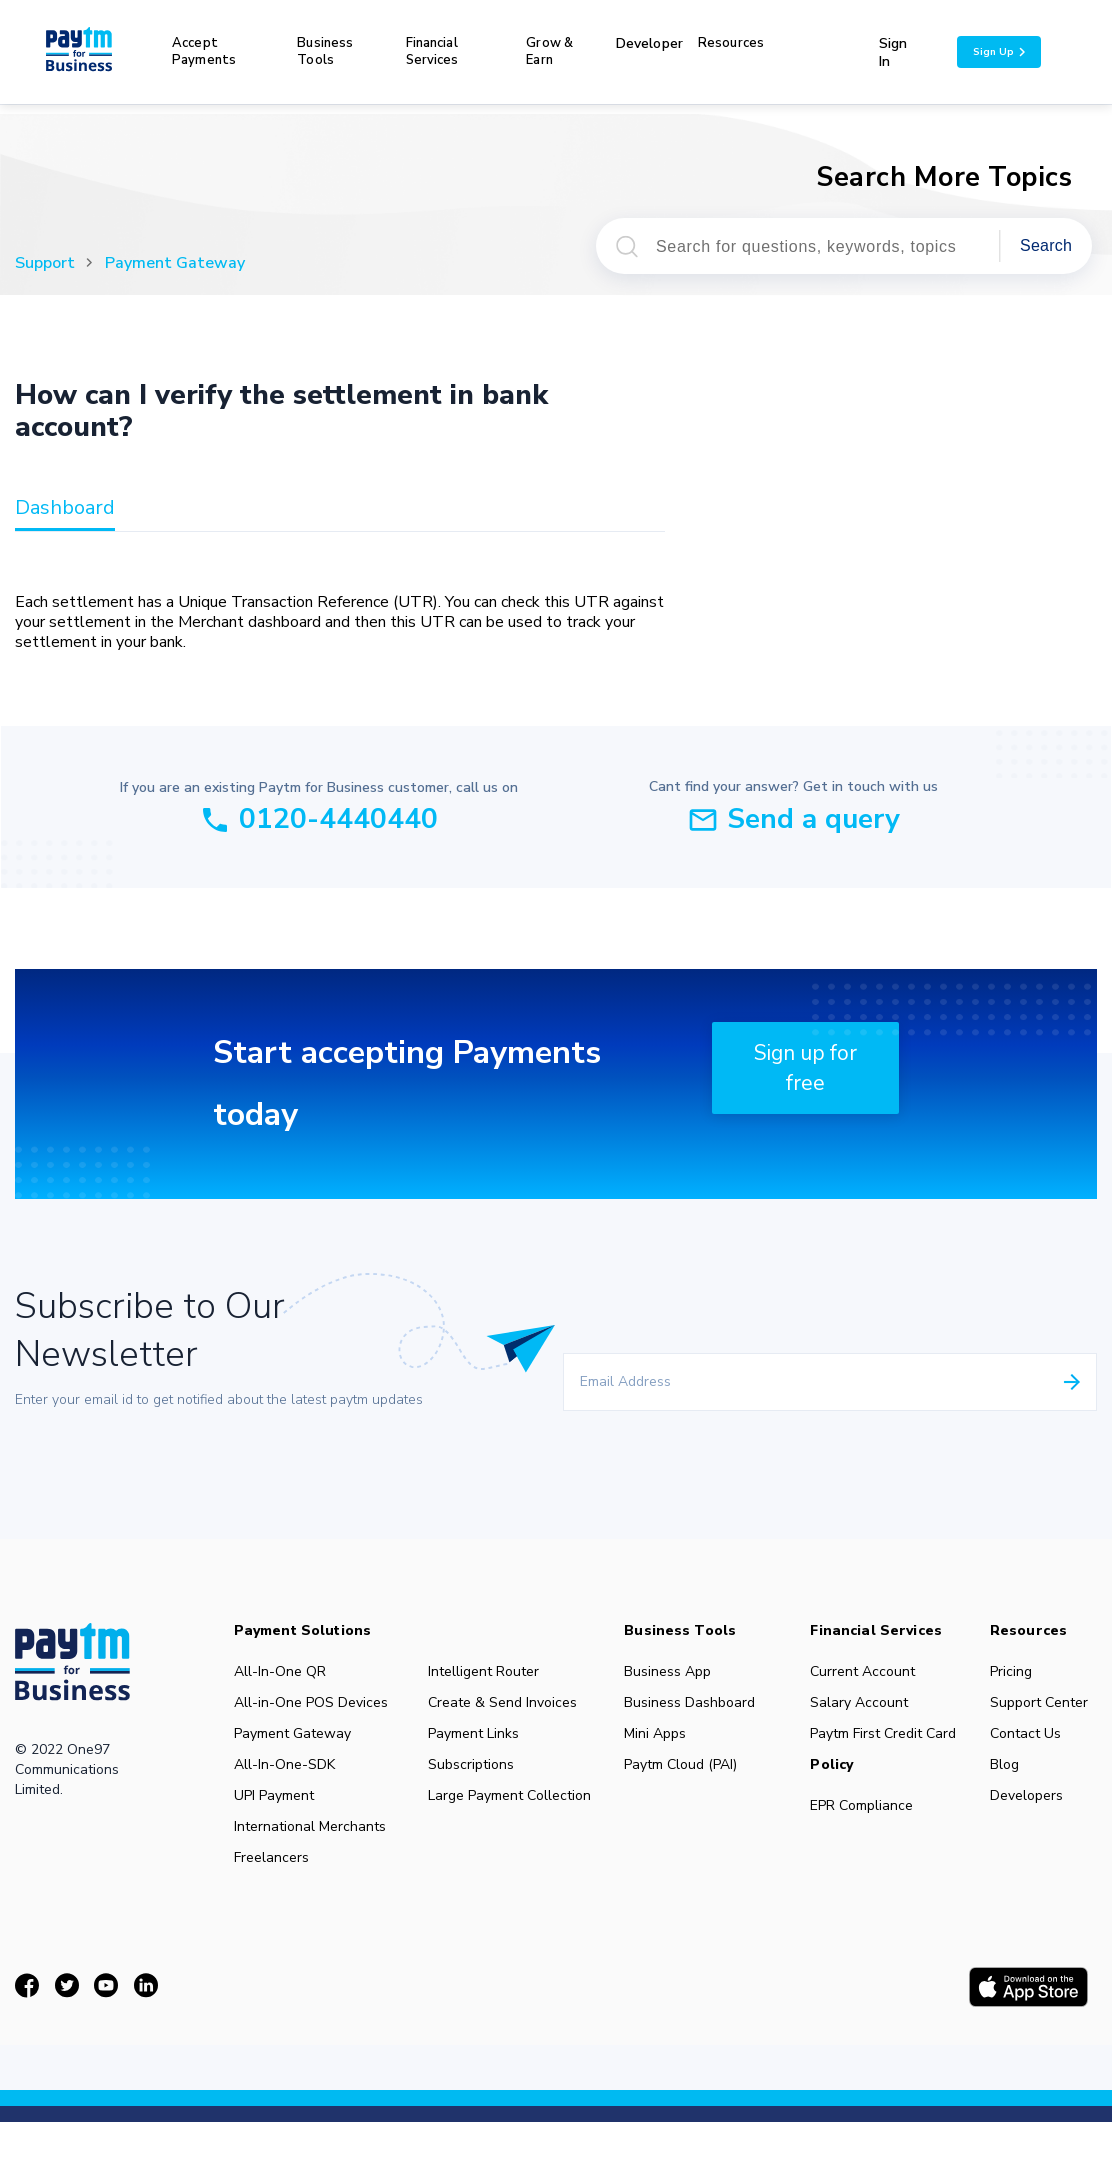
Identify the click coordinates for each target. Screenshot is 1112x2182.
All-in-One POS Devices (285, 1716)
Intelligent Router (487, 1672)
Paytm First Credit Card (873, 1752)
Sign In (893, 52)
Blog (1013, 1796)
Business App (672, 1672)
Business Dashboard (663, 1716)
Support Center (1024, 1716)
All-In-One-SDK (285, 1796)
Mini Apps (659, 1760)
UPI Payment (275, 1832)
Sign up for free (805, 1068)
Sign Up (999, 52)
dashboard (65, 508)
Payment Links (476, 1744)
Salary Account (866, 1708)
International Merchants (311, 1868)
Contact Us (1034, 1760)
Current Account (869, 1672)
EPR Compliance (868, 1837)
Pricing (1019, 1672)
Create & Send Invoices (506, 1708)
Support (45, 263)
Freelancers (272, 1904)
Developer (649, 43)
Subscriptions (474, 1780)
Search (1046, 245)
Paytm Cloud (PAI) (685, 1796)
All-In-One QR (281, 1672)
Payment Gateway (175, 263)
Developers (1035, 1832)
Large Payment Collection (478, 1824)
